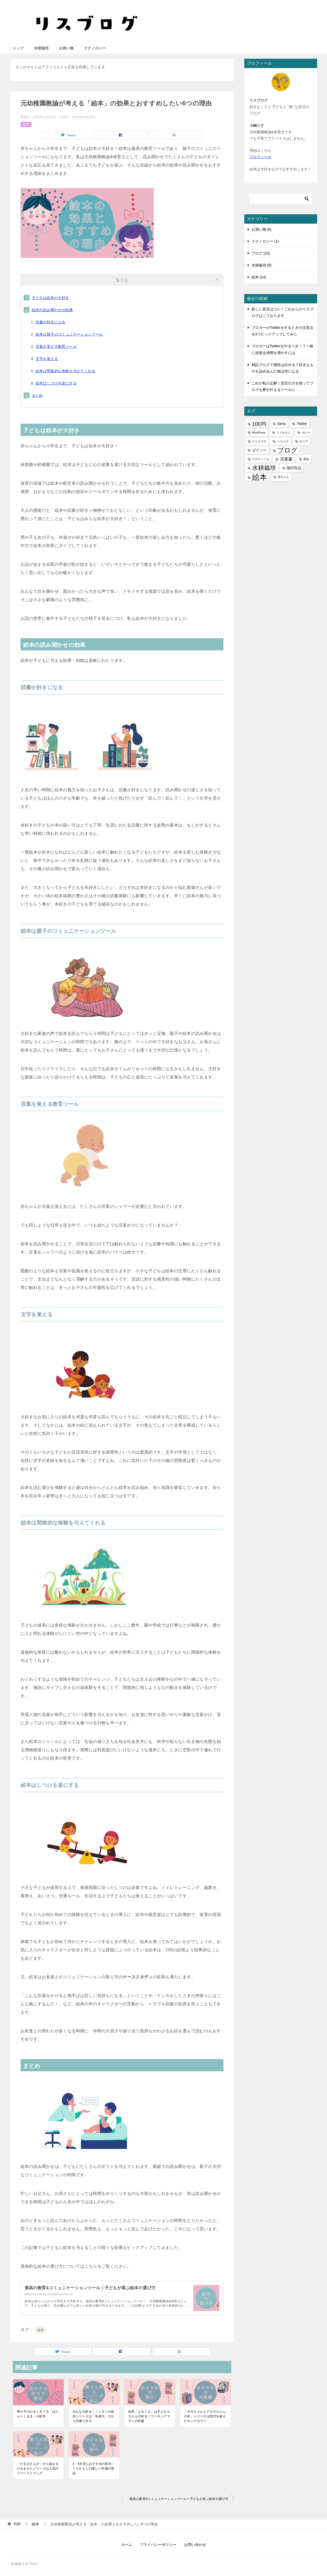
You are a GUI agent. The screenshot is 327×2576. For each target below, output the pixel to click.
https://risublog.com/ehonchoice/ (49, 2294)
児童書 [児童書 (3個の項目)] (286, 459)
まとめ (37, 395)
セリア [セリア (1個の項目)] (303, 441)
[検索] (280, 199)
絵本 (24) (259, 277)
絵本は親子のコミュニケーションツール (69, 334)
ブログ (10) (261, 253)
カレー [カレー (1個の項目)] (306, 432)
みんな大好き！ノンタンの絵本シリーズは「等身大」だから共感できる (93, 2416)
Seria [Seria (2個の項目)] (281, 424)
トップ (18, 48)
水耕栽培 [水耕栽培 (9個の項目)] (264, 467)
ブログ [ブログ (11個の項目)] (287, 450)
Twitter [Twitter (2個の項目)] (302, 424)
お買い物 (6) (262, 229)
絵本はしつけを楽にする (56, 383)
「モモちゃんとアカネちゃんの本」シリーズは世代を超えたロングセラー (205, 2416)
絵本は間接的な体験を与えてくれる (65, 371)
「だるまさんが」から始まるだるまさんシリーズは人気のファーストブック (38, 2468)
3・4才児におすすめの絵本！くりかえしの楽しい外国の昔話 (94, 2468)
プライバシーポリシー (158, 2544)
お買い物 (66, 48)
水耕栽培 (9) (262, 265)
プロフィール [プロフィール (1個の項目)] (260, 459)
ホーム (126, 2544)
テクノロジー (95, 48)
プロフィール (260, 157)
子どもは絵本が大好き (50, 298)
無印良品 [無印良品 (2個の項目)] (294, 468)
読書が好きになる (51, 322)
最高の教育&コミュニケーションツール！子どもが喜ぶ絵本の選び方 (90, 2288)
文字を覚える (47, 359)
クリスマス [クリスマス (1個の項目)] (259, 441)
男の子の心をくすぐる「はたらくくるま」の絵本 (38, 2414)
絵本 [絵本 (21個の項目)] (259, 477)
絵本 (26, 124)
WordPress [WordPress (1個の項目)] (259, 432)
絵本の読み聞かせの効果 (52, 310)
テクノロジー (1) (265, 241)
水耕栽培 (41, 48)
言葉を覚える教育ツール (56, 346)
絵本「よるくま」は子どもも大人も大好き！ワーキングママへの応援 (149, 2416)
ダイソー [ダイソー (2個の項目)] (259, 450)
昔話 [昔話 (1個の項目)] (306, 459)
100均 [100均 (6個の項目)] (259, 424)
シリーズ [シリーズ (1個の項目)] (282, 441)
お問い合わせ (195, 2544)
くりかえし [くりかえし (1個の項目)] (284, 432)
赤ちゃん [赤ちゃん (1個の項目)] (283, 476)
